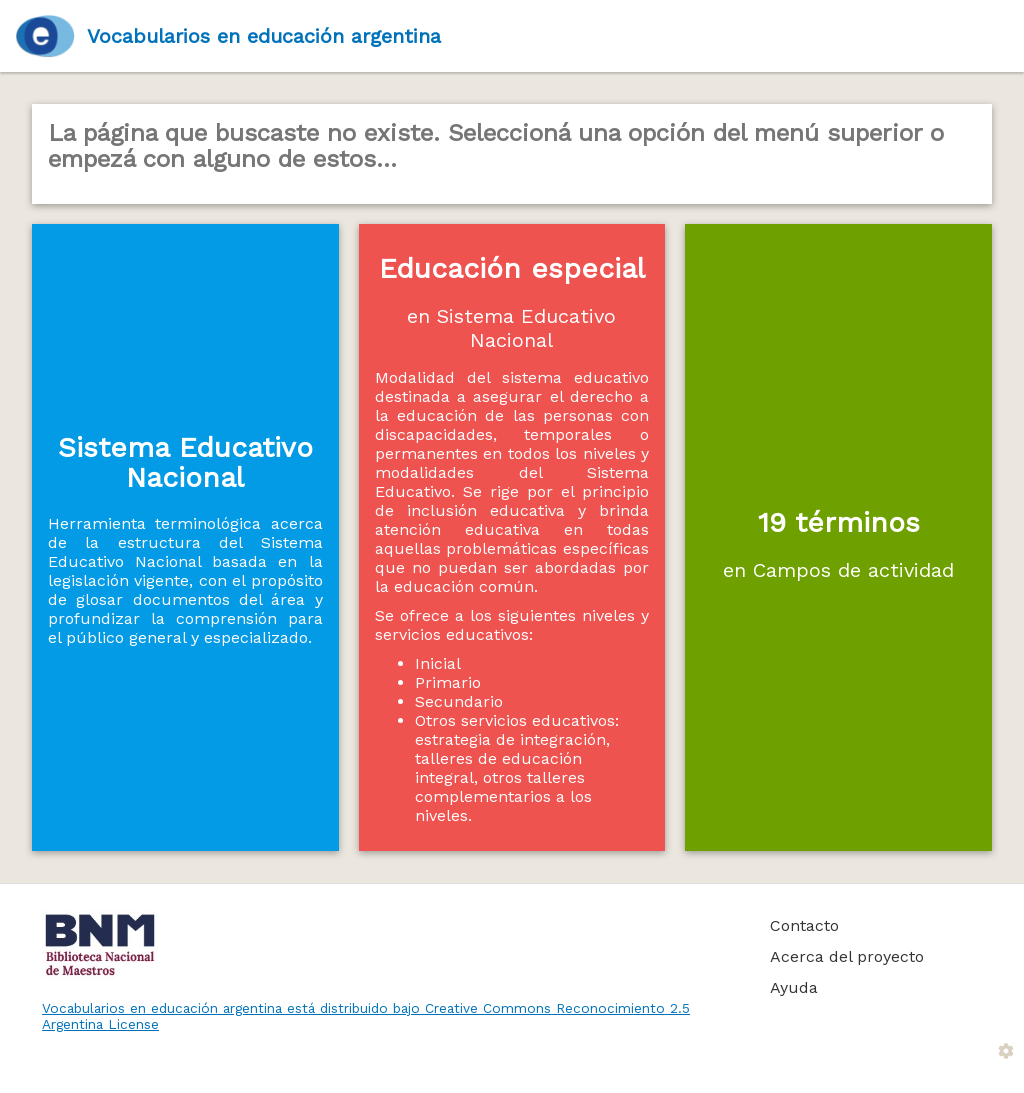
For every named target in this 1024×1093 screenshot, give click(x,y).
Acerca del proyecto (847, 956)
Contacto (804, 925)
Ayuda (794, 987)
